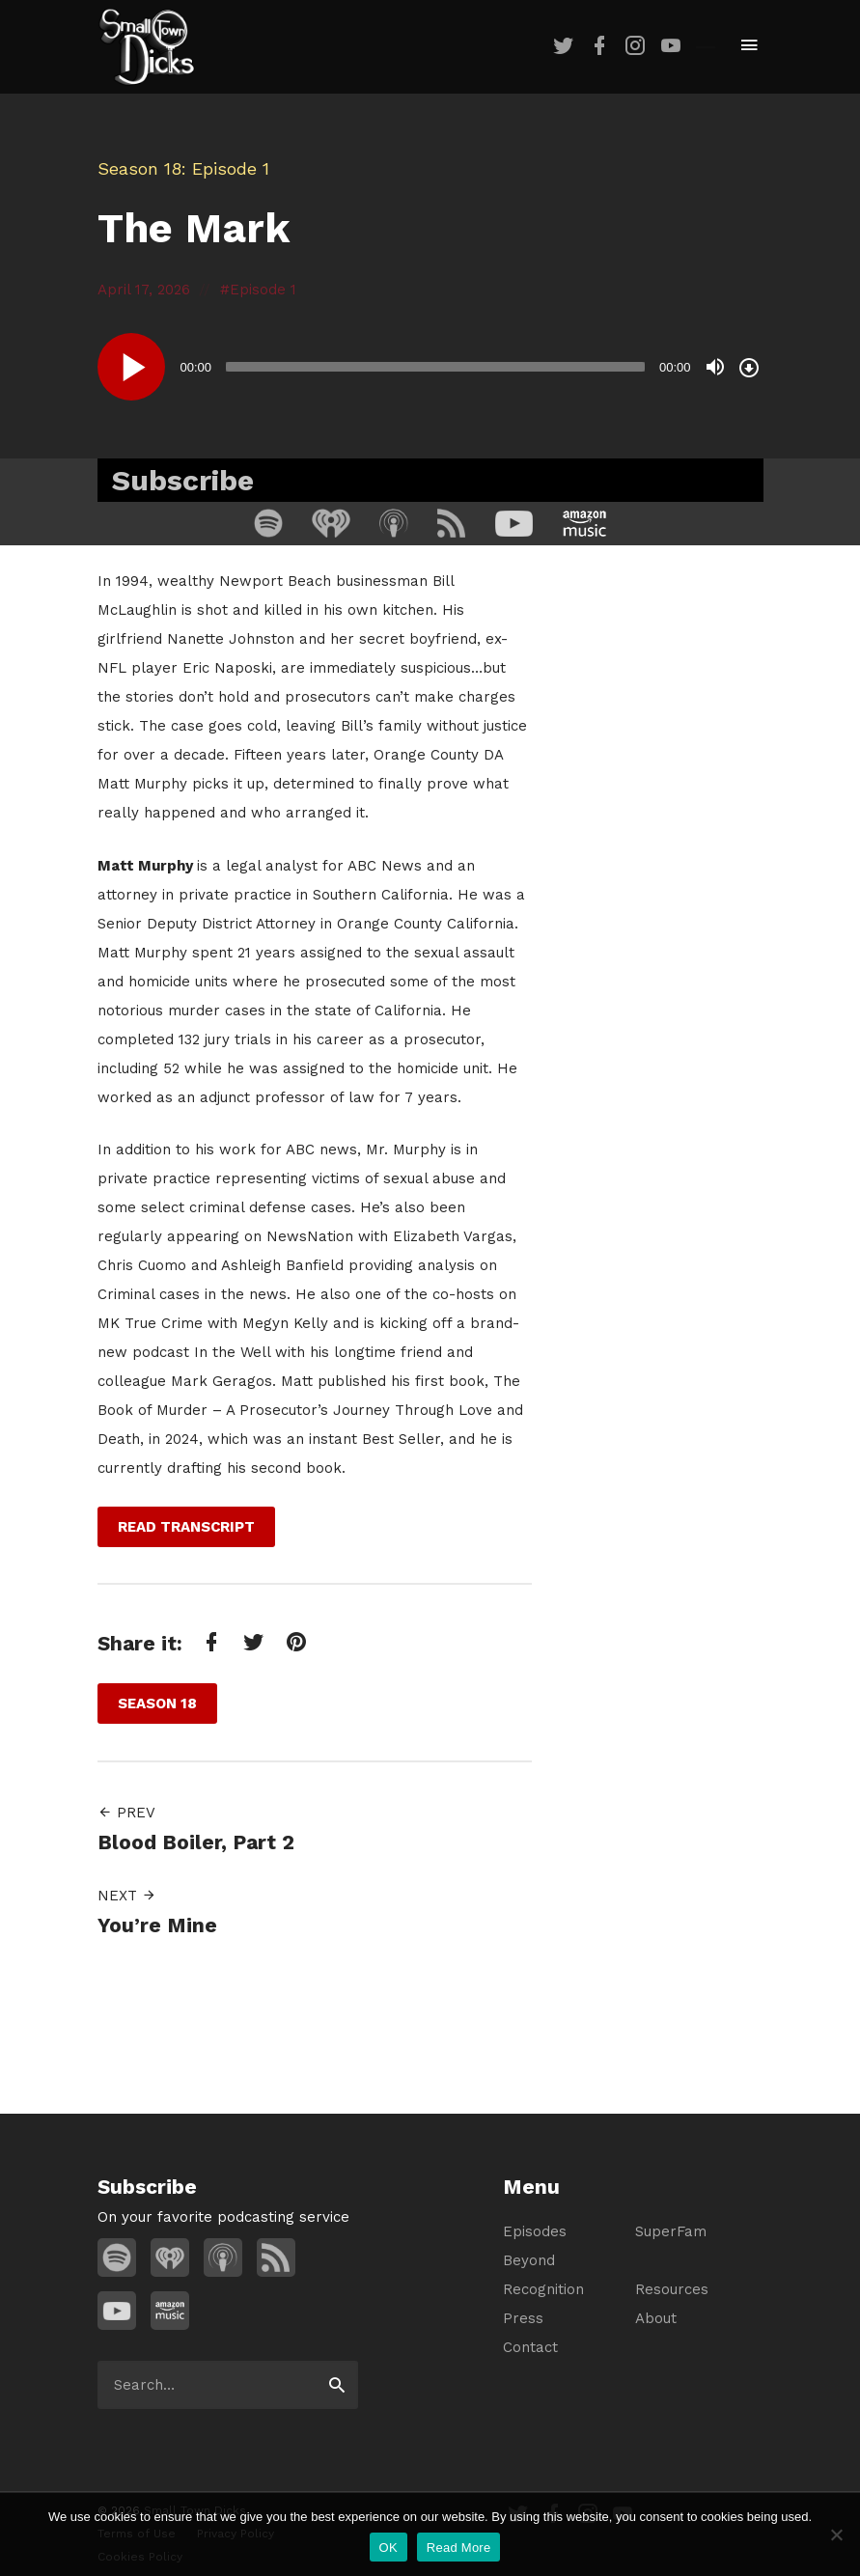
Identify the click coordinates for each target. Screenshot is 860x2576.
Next (126, 1895)
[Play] (131, 367)
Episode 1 (263, 289)
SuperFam (671, 2231)
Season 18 (139, 168)
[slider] (435, 367)
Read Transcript (186, 1527)
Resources (671, 2289)
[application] (430, 367)
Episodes (535, 2231)
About (656, 2318)
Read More (459, 2547)
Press (523, 2318)
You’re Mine (157, 1925)
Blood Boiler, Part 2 (195, 1842)
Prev (126, 1812)
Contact (530, 2347)
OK (388, 2547)
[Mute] (715, 366)
